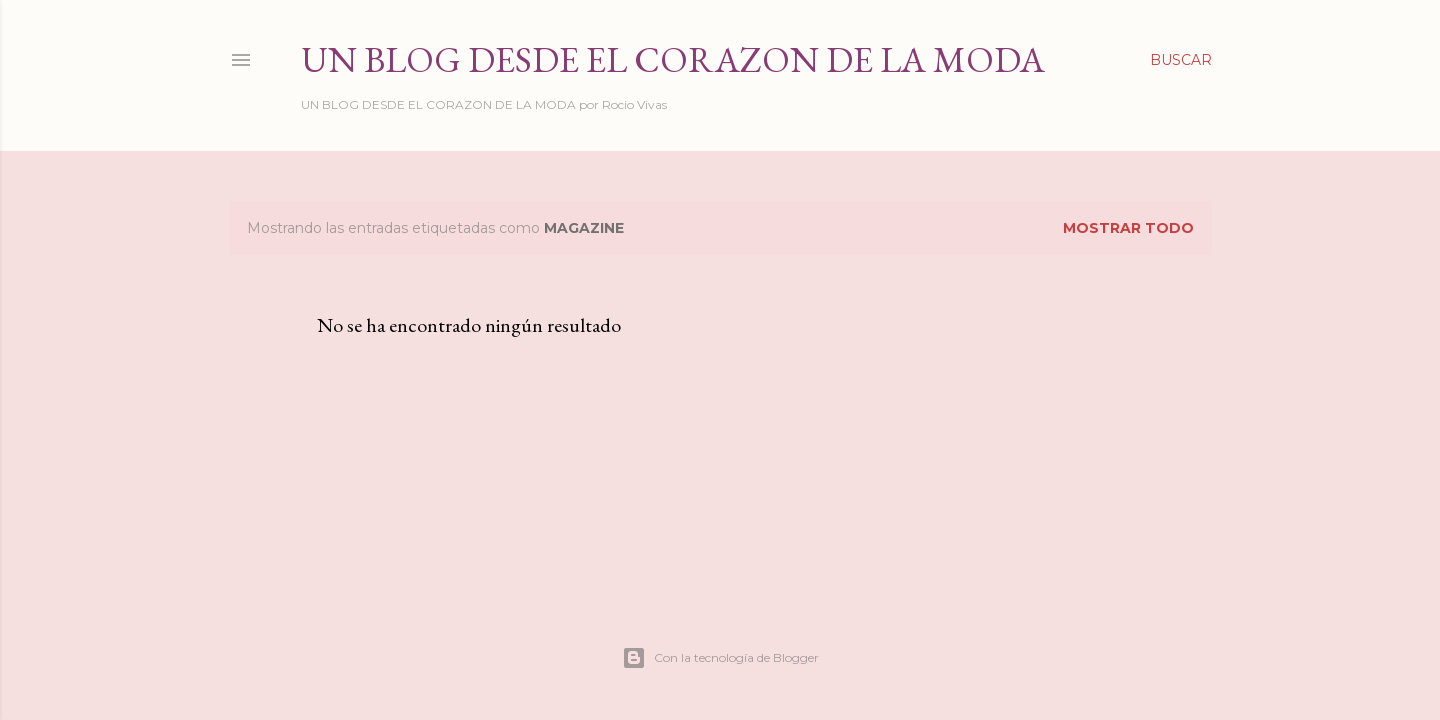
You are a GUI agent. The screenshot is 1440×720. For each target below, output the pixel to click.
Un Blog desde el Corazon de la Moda (673, 59)
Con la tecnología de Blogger (720, 658)
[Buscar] (1181, 60)
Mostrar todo (1128, 228)
